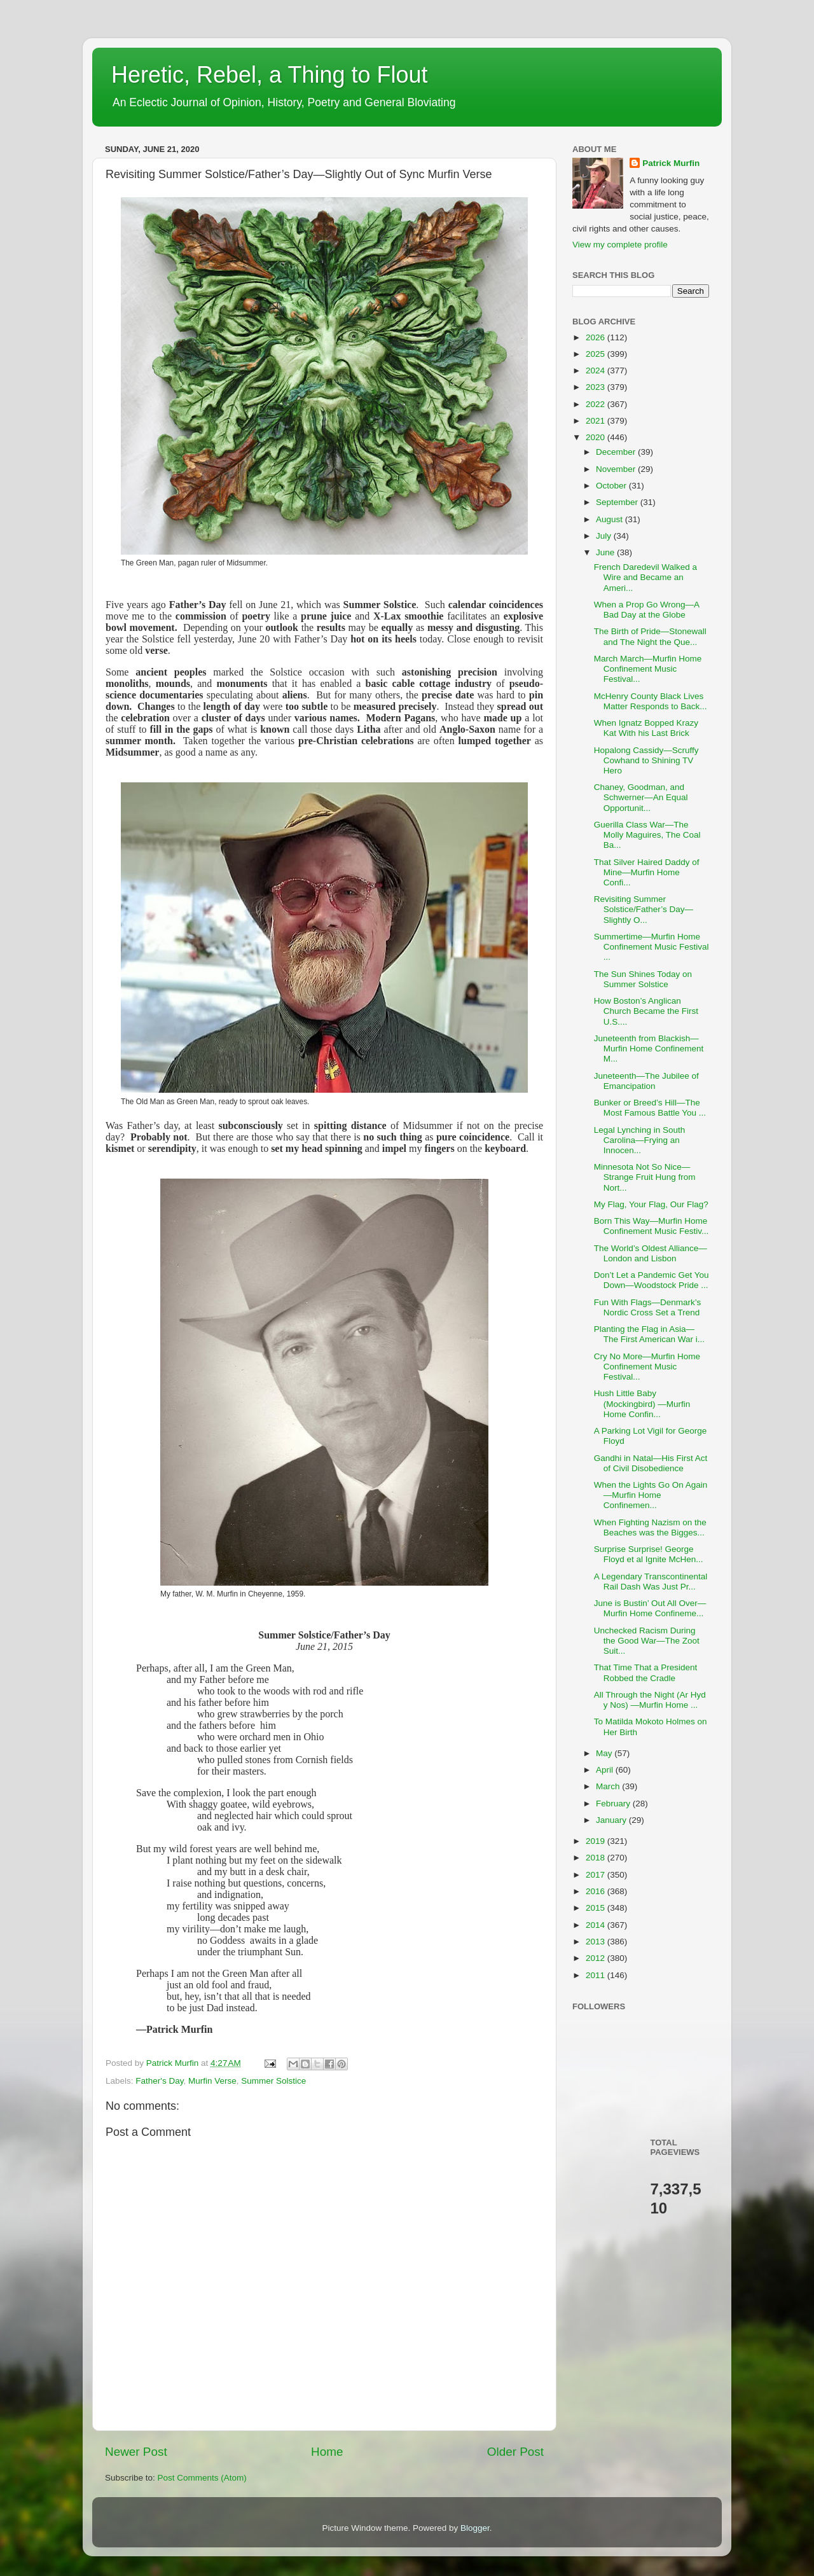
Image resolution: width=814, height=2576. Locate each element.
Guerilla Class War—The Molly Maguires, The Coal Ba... (647, 835)
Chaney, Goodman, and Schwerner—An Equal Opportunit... (641, 797)
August (610, 519)
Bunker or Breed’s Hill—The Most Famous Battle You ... (650, 1108)
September (618, 502)
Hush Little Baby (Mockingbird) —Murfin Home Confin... (642, 1403)
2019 (596, 1841)
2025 (596, 354)
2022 (596, 404)
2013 (596, 1941)
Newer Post (136, 2451)
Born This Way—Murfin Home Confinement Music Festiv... (651, 1226)
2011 (596, 1975)
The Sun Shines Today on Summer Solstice (643, 979)
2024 (596, 370)
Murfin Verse (212, 2081)
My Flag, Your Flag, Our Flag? (651, 1204)
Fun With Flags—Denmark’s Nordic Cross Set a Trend (647, 1307)
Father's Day (159, 2081)
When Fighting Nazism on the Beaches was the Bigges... (650, 1527)
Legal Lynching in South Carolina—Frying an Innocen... (640, 1140)
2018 (596, 1857)
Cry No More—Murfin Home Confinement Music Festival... (647, 1366)
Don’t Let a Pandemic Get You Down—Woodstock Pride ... (651, 1280)
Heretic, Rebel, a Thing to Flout (269, 75)
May (605, 1753)
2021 (596, 421)
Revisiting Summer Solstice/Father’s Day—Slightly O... (643, 909)
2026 (596, 337)
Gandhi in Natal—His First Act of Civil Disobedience (651, 1463)
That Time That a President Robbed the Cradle (646, 1672)
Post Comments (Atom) (202, 2478)
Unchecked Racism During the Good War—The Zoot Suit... (647, 1641)
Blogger (475, 2528)
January (612, 1820)
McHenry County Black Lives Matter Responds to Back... (650, 701)
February (614, 1803)
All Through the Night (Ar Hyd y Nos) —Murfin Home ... (650, 1700)
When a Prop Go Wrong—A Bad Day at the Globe (647, 610)
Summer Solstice (273, 2081)
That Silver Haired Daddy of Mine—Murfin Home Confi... (647, 872)
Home (327, 2451)
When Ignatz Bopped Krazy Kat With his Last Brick (646, 728)
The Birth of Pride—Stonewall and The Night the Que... (650, 636)
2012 (596, 1958)
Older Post (515, 2451)
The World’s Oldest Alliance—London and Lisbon (650, 1253)
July (605, 536)
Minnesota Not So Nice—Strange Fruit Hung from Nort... (645, 1177)
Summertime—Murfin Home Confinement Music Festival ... (651, 947)
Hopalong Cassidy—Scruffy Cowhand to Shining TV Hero (646, 760)
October (612, 485)
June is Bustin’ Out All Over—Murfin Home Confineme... (650, 1608)
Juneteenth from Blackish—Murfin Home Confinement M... (649, 1048)
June (606, 552)
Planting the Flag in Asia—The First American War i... (649, 1334)
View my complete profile (620, 244)
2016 (596, 1891)
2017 (596, 1875)
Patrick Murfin (671, 163)
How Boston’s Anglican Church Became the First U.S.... (646, 1011)
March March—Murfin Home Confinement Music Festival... (648, 669)
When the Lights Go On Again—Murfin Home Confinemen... (651, 1495)
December (617, 452)
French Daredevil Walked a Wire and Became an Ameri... (645, 577)
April (606, 1770)
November (617, 469)
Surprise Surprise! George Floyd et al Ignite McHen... (648, 1554)
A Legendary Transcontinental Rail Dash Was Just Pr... (651, 1581)
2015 (596, 1908)
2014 (596, 1925)
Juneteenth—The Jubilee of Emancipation (646, 1081)
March (609, 1786)
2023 (596, 387)
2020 (596, 437)
